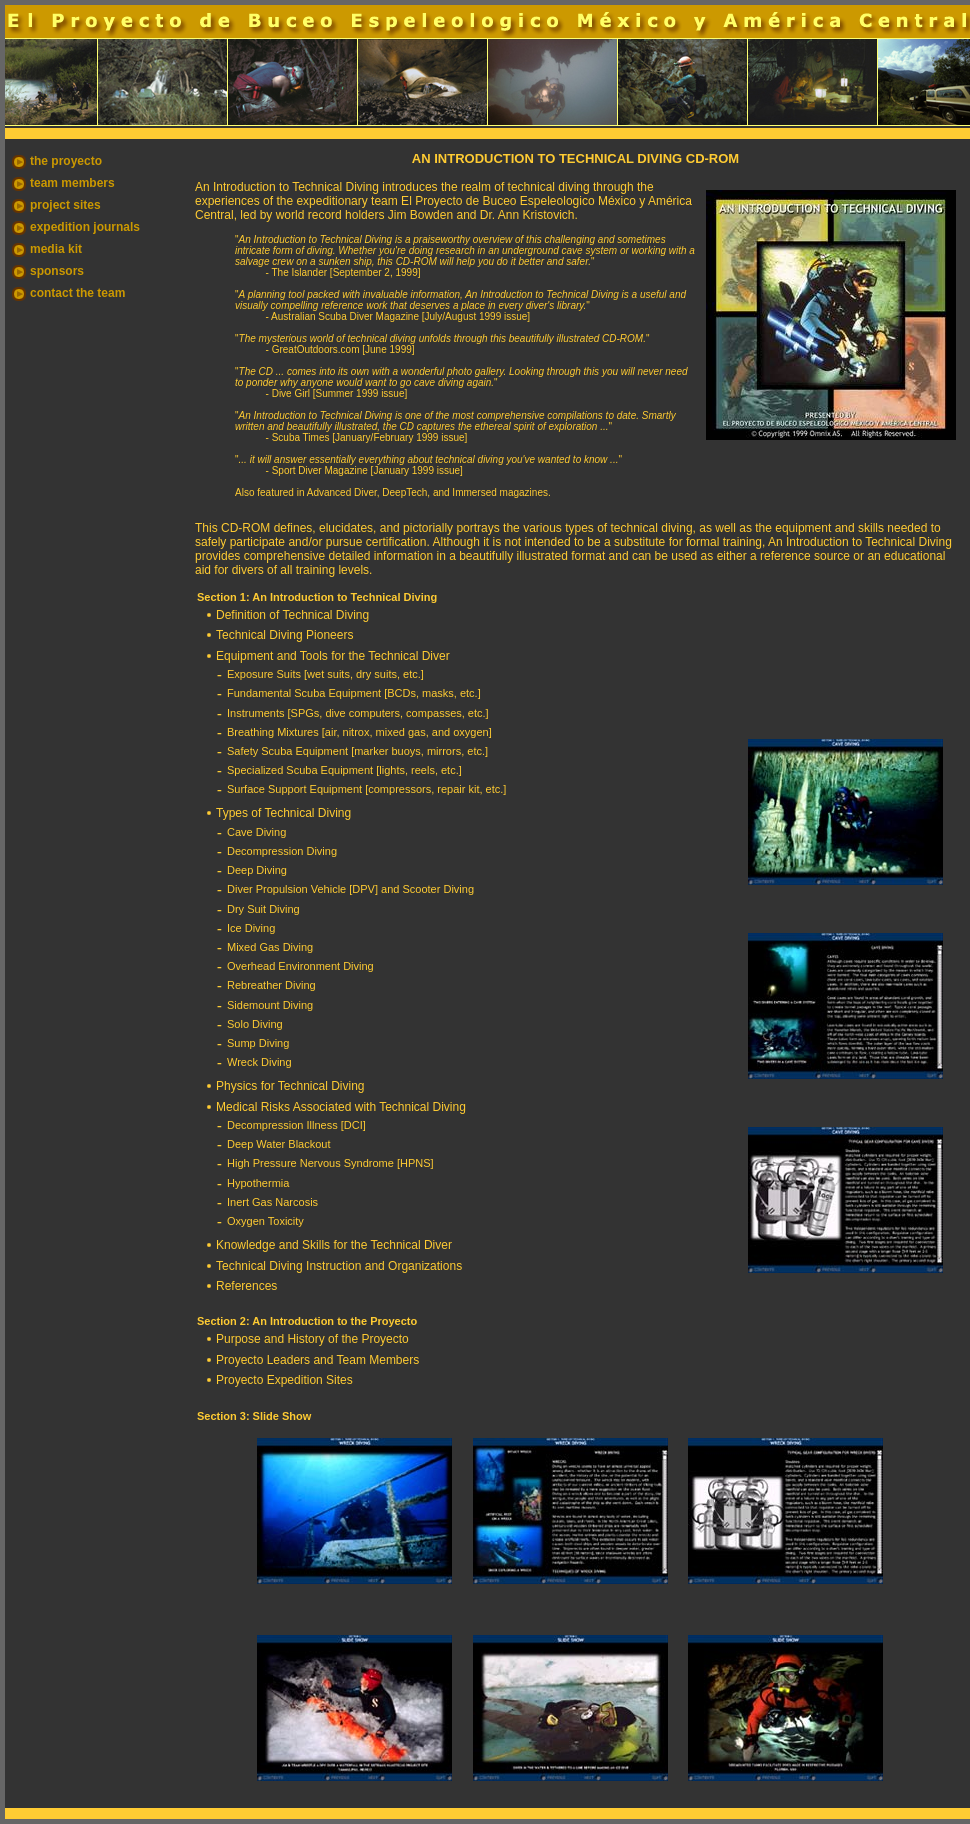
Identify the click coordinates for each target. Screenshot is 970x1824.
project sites (65, 205)
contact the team (77, 293)
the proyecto (66, 161)
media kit (56, 249)
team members (72, 183)
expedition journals (85, 227)
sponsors (57, 271)
